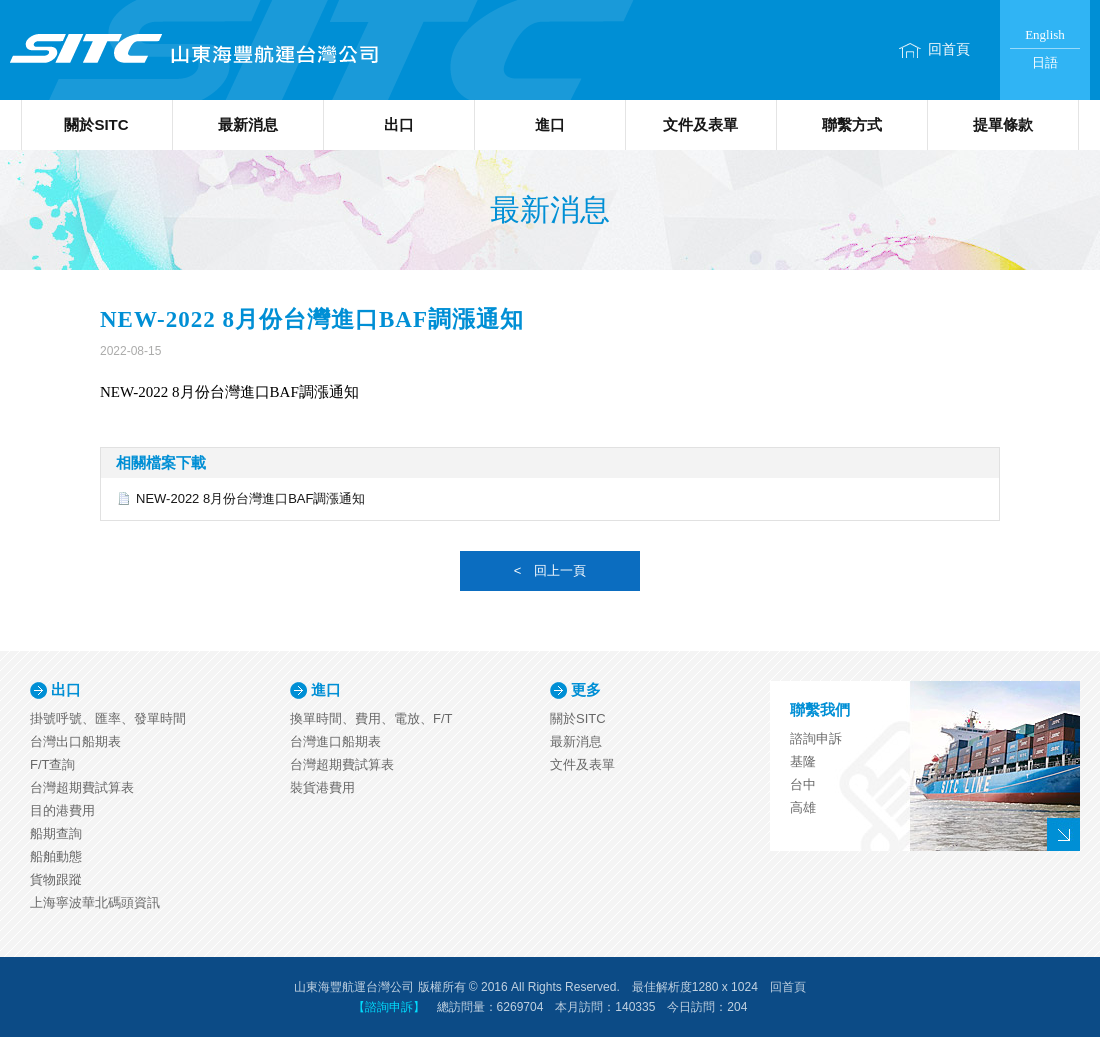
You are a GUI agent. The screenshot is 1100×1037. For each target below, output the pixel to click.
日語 (1045, 62)
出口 (399, 124)
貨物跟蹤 (56, 879)
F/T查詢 (53, 764)
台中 (803, 784)
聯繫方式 (852, 124)
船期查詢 (56, 833)
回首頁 (949, 49)
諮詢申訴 (816, 738)
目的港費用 (62, 810)
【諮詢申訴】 (389, 1007)
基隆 (803, 761)
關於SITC (96, 124)
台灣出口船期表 (75, 741)
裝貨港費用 (322, 787)
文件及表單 (700, 124)
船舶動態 (56, 856)
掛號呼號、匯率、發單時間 (108, 718)
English (1045, 34)
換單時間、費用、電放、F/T (371, 718)
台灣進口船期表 (335, 741)
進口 (550, 124)
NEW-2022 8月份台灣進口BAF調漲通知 (250, 498)
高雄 (803, 807)
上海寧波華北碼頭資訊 (95, 902)
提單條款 (1003, 124)
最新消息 (248, 124)
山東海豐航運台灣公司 (192, 50)
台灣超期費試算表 (82, 787)
